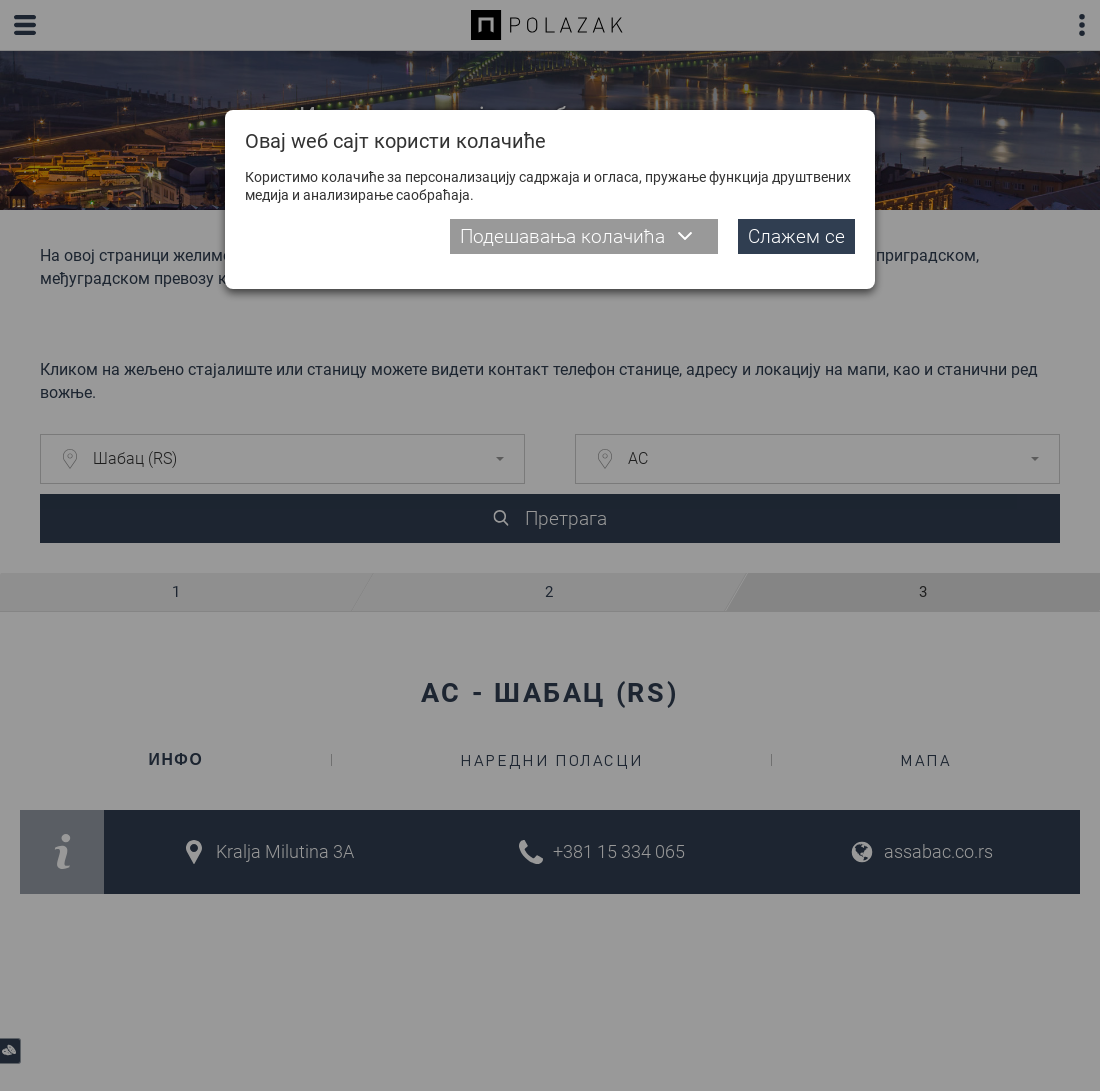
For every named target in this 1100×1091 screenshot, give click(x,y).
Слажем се (796, 236)
